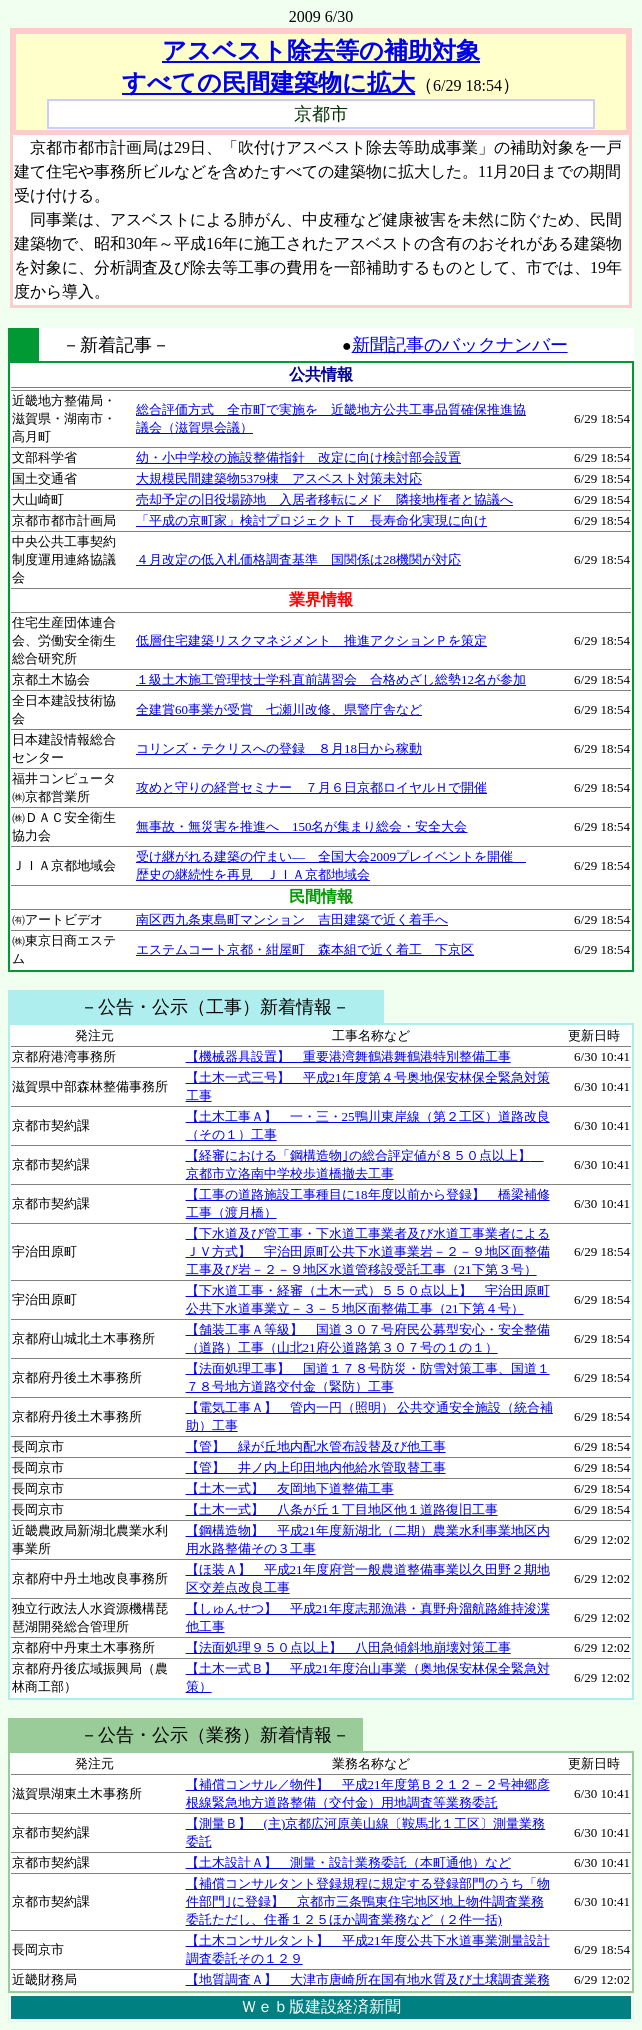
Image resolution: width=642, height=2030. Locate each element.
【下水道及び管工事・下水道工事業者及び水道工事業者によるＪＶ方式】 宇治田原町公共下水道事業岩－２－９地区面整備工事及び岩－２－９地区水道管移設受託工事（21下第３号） (368, 1251)
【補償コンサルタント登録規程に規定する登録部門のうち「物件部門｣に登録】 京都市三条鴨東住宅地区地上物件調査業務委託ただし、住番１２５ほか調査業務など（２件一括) (368, 1901)
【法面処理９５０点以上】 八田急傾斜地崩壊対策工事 (348, 1647)
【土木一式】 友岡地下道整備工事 (290, 1488)
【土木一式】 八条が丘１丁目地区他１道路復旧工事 (342, 1509)
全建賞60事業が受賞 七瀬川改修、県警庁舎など (279, 709)
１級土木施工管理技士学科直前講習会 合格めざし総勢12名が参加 (331, 679)
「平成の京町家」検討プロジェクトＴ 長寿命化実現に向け (311, 520)
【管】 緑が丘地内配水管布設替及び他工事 (316, 1446)
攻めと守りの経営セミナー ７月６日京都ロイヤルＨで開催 (311, 787)
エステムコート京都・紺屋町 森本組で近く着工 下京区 (305, 949)
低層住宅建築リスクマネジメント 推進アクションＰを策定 (311, 640)
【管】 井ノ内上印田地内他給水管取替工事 (316, 1467)
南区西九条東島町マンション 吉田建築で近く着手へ (292, 919)
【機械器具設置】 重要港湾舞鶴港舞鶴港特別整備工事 (348, 1056)
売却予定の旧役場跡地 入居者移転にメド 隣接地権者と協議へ (324, 499)
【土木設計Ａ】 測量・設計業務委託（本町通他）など (348, 1862)
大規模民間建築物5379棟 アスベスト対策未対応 (279, 478)
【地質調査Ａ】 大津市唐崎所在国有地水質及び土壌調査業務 (368, 1979)
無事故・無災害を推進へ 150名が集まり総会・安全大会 (302, 826)
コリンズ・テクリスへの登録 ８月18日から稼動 (279, 748)
